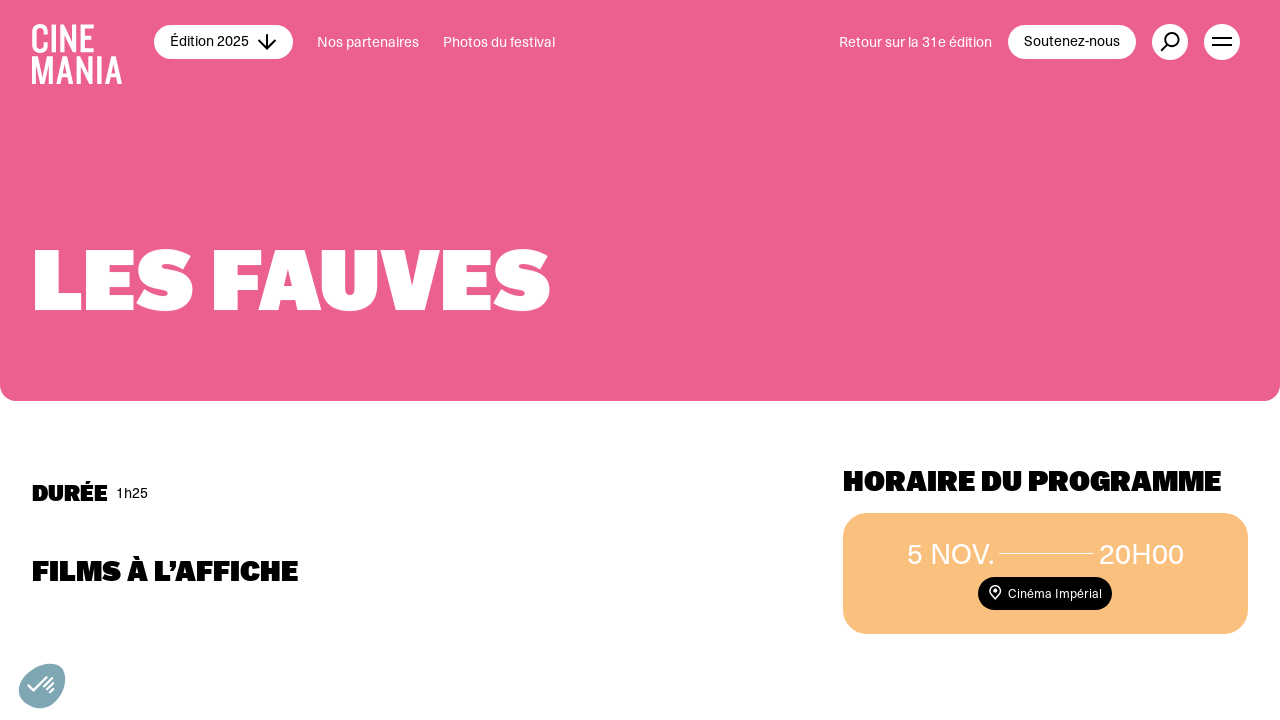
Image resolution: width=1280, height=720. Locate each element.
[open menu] (1222, 42)
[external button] (1170, 42)
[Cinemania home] (93, 42)
